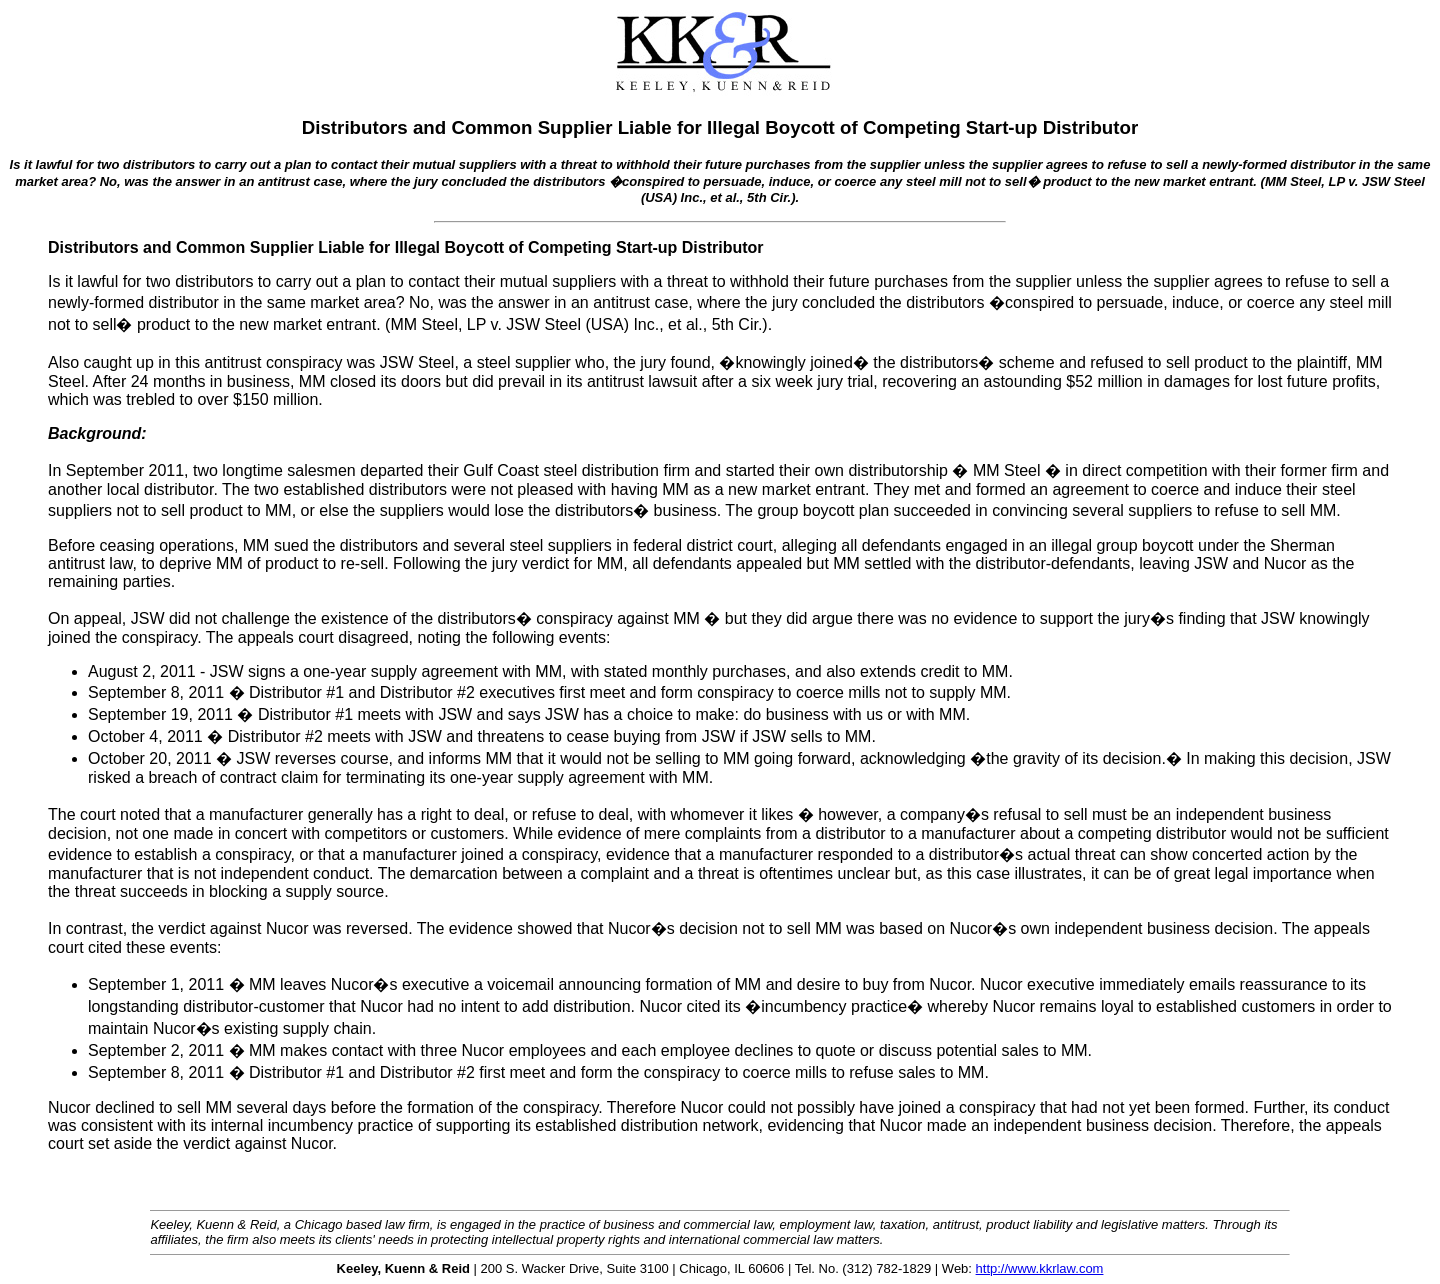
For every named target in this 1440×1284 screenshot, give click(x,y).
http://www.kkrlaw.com (1040, 1268)
